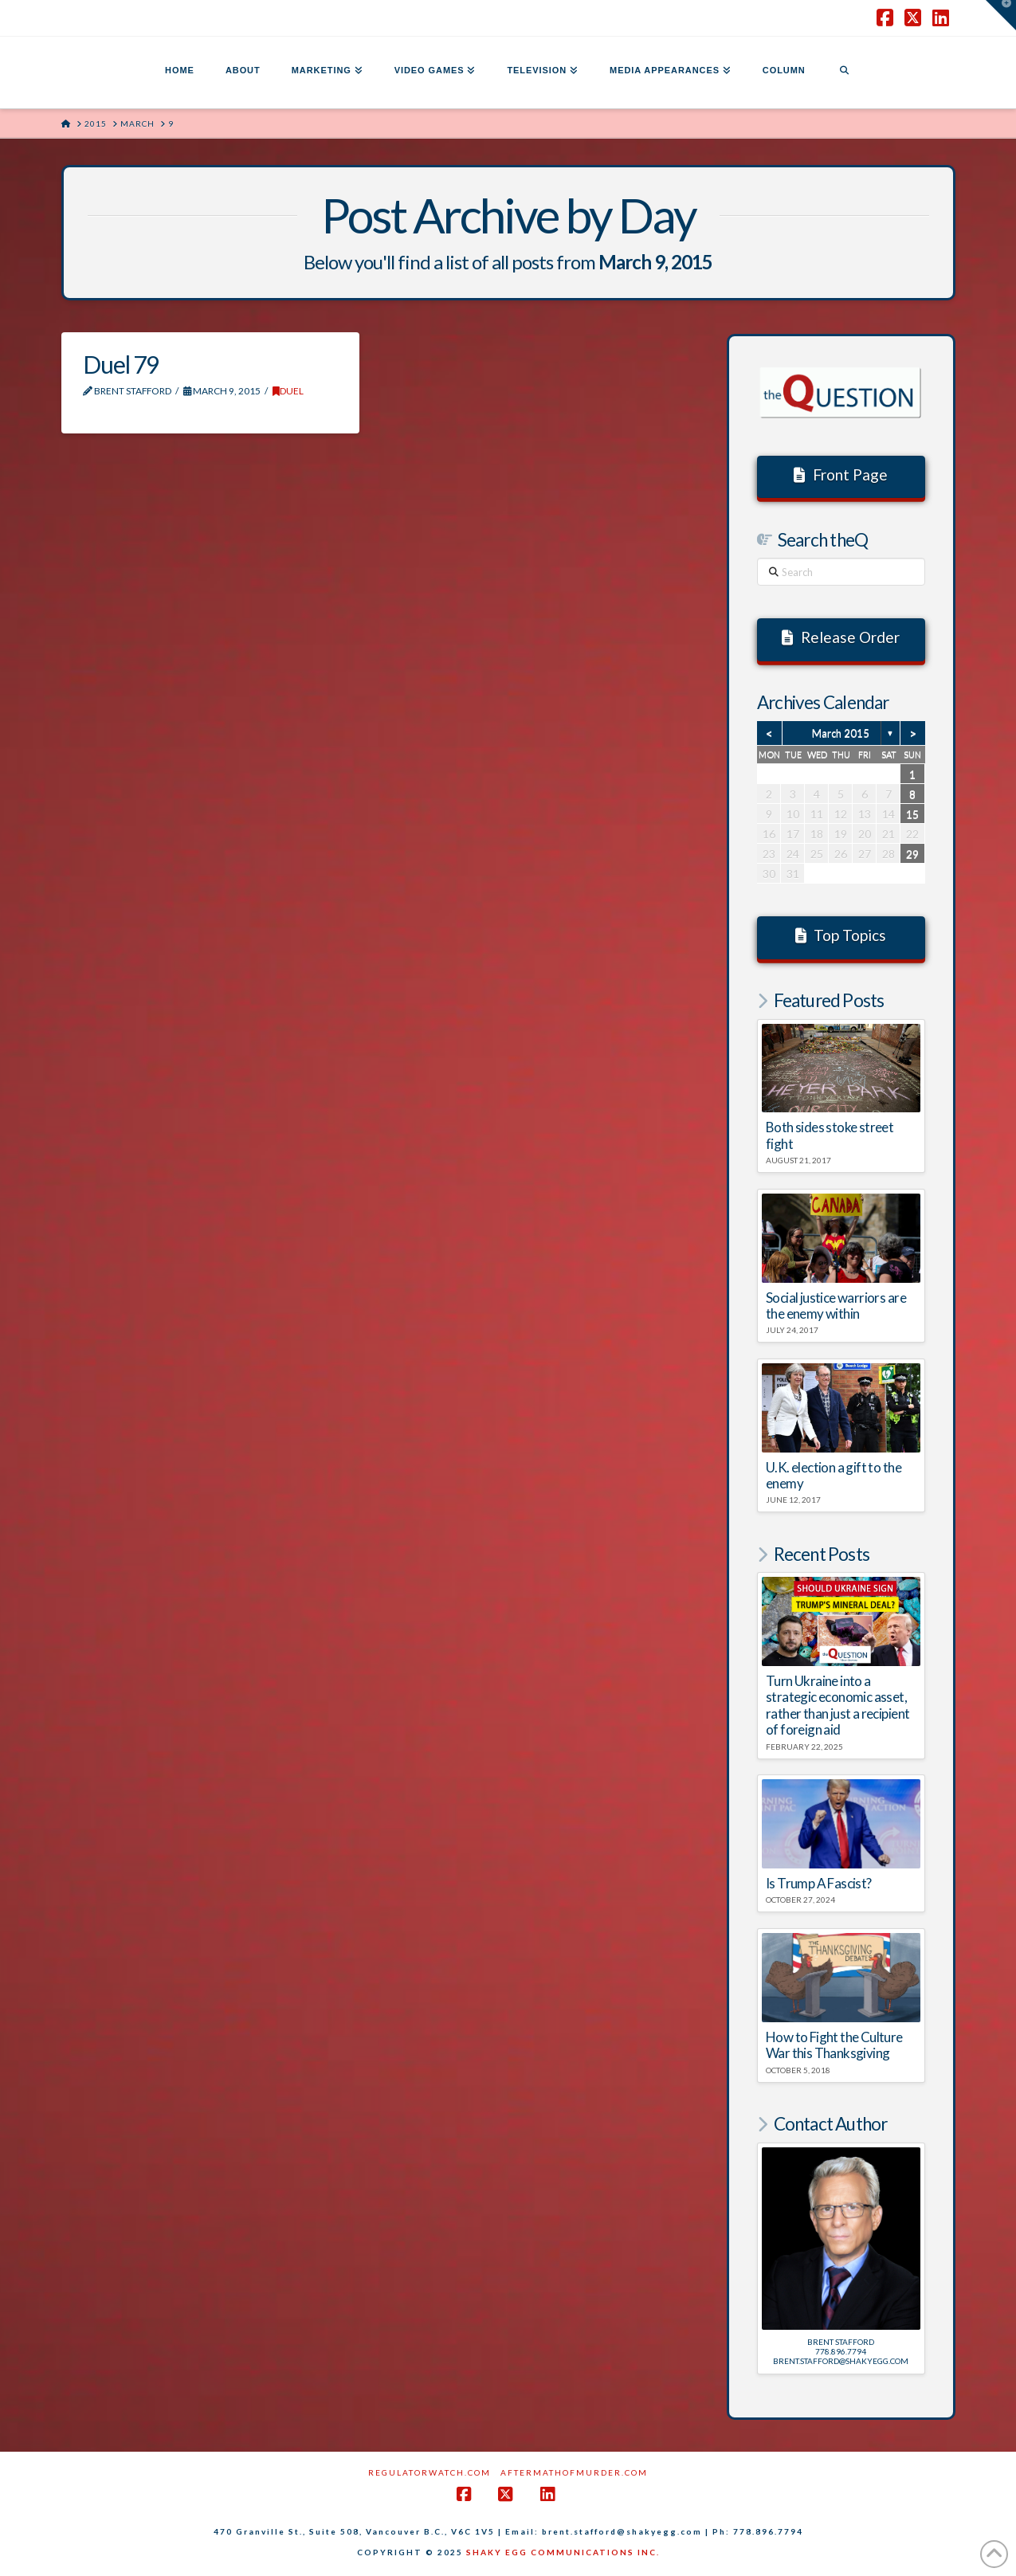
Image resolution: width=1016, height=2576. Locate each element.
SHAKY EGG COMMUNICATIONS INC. (563, 2552)
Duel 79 (121, 364)
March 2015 (840, 733)
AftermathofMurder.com (574, 2472)
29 (912, 854)
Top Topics (841, 935)
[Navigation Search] (844, 72)
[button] (1001, 15)
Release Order (841, 637)
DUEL (288, 391)
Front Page (841, 474)
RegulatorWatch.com (429, 2472)
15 (912, 814)
